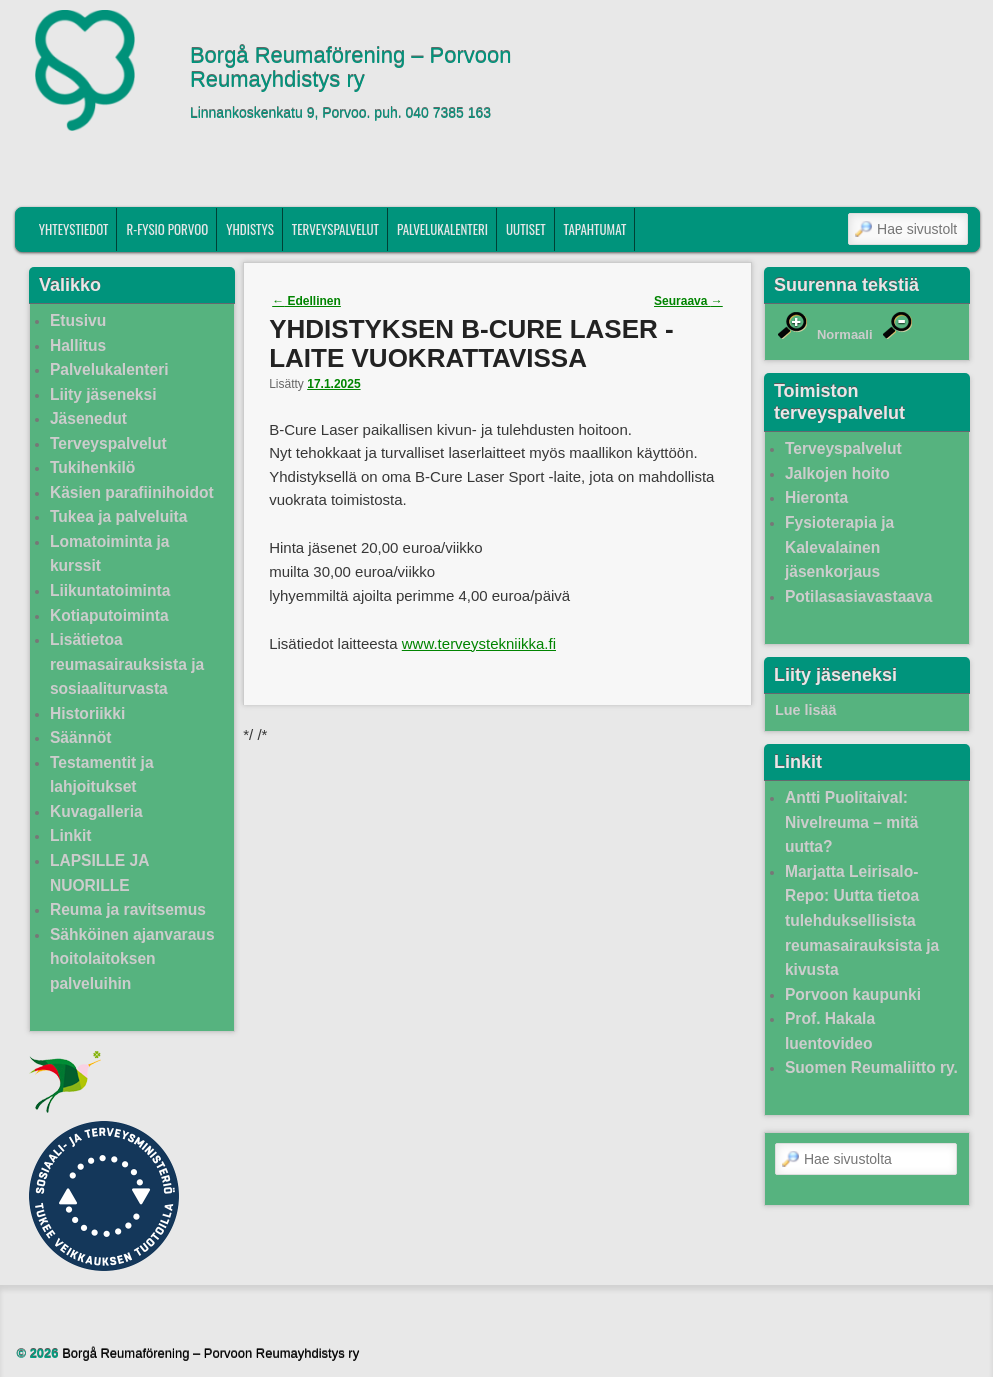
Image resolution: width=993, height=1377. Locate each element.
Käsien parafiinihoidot (132, 492)
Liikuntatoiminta (110, 590)
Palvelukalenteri (442, 229)
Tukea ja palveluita (119, 516)
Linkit (71, 835)
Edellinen (306, 301)
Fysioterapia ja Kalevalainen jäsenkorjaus (839, 547)
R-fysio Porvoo (167, 229)
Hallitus (78, 345)
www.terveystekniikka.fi (479, 643)
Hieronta (816, 497)
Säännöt (81, 737)
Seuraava (688, 301)
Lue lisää (806, 710)
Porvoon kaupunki (853, 994)
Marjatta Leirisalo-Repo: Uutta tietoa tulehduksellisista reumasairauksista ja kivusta (862, 920)
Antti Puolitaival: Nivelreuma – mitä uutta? (851, 822)
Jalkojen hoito (837, 473)
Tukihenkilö (92, 467)
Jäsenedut (88, 418)
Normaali (845, 334)
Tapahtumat (595, 229)
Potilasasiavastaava (858, 596)
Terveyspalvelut (335, 229)
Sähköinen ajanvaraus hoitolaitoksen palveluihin (132, 959)
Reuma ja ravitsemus (128, 909)
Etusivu (78, 320)
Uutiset (526, 229)
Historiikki (87, 713)
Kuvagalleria (96, 811)
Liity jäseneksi (103, 394)
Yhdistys (250, 229)
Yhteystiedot (74, 229)
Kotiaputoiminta (109, 615)
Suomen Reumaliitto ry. (871, 1067)
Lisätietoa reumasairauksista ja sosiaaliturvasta (127, 664)
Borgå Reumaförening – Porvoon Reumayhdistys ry (351, 68)
